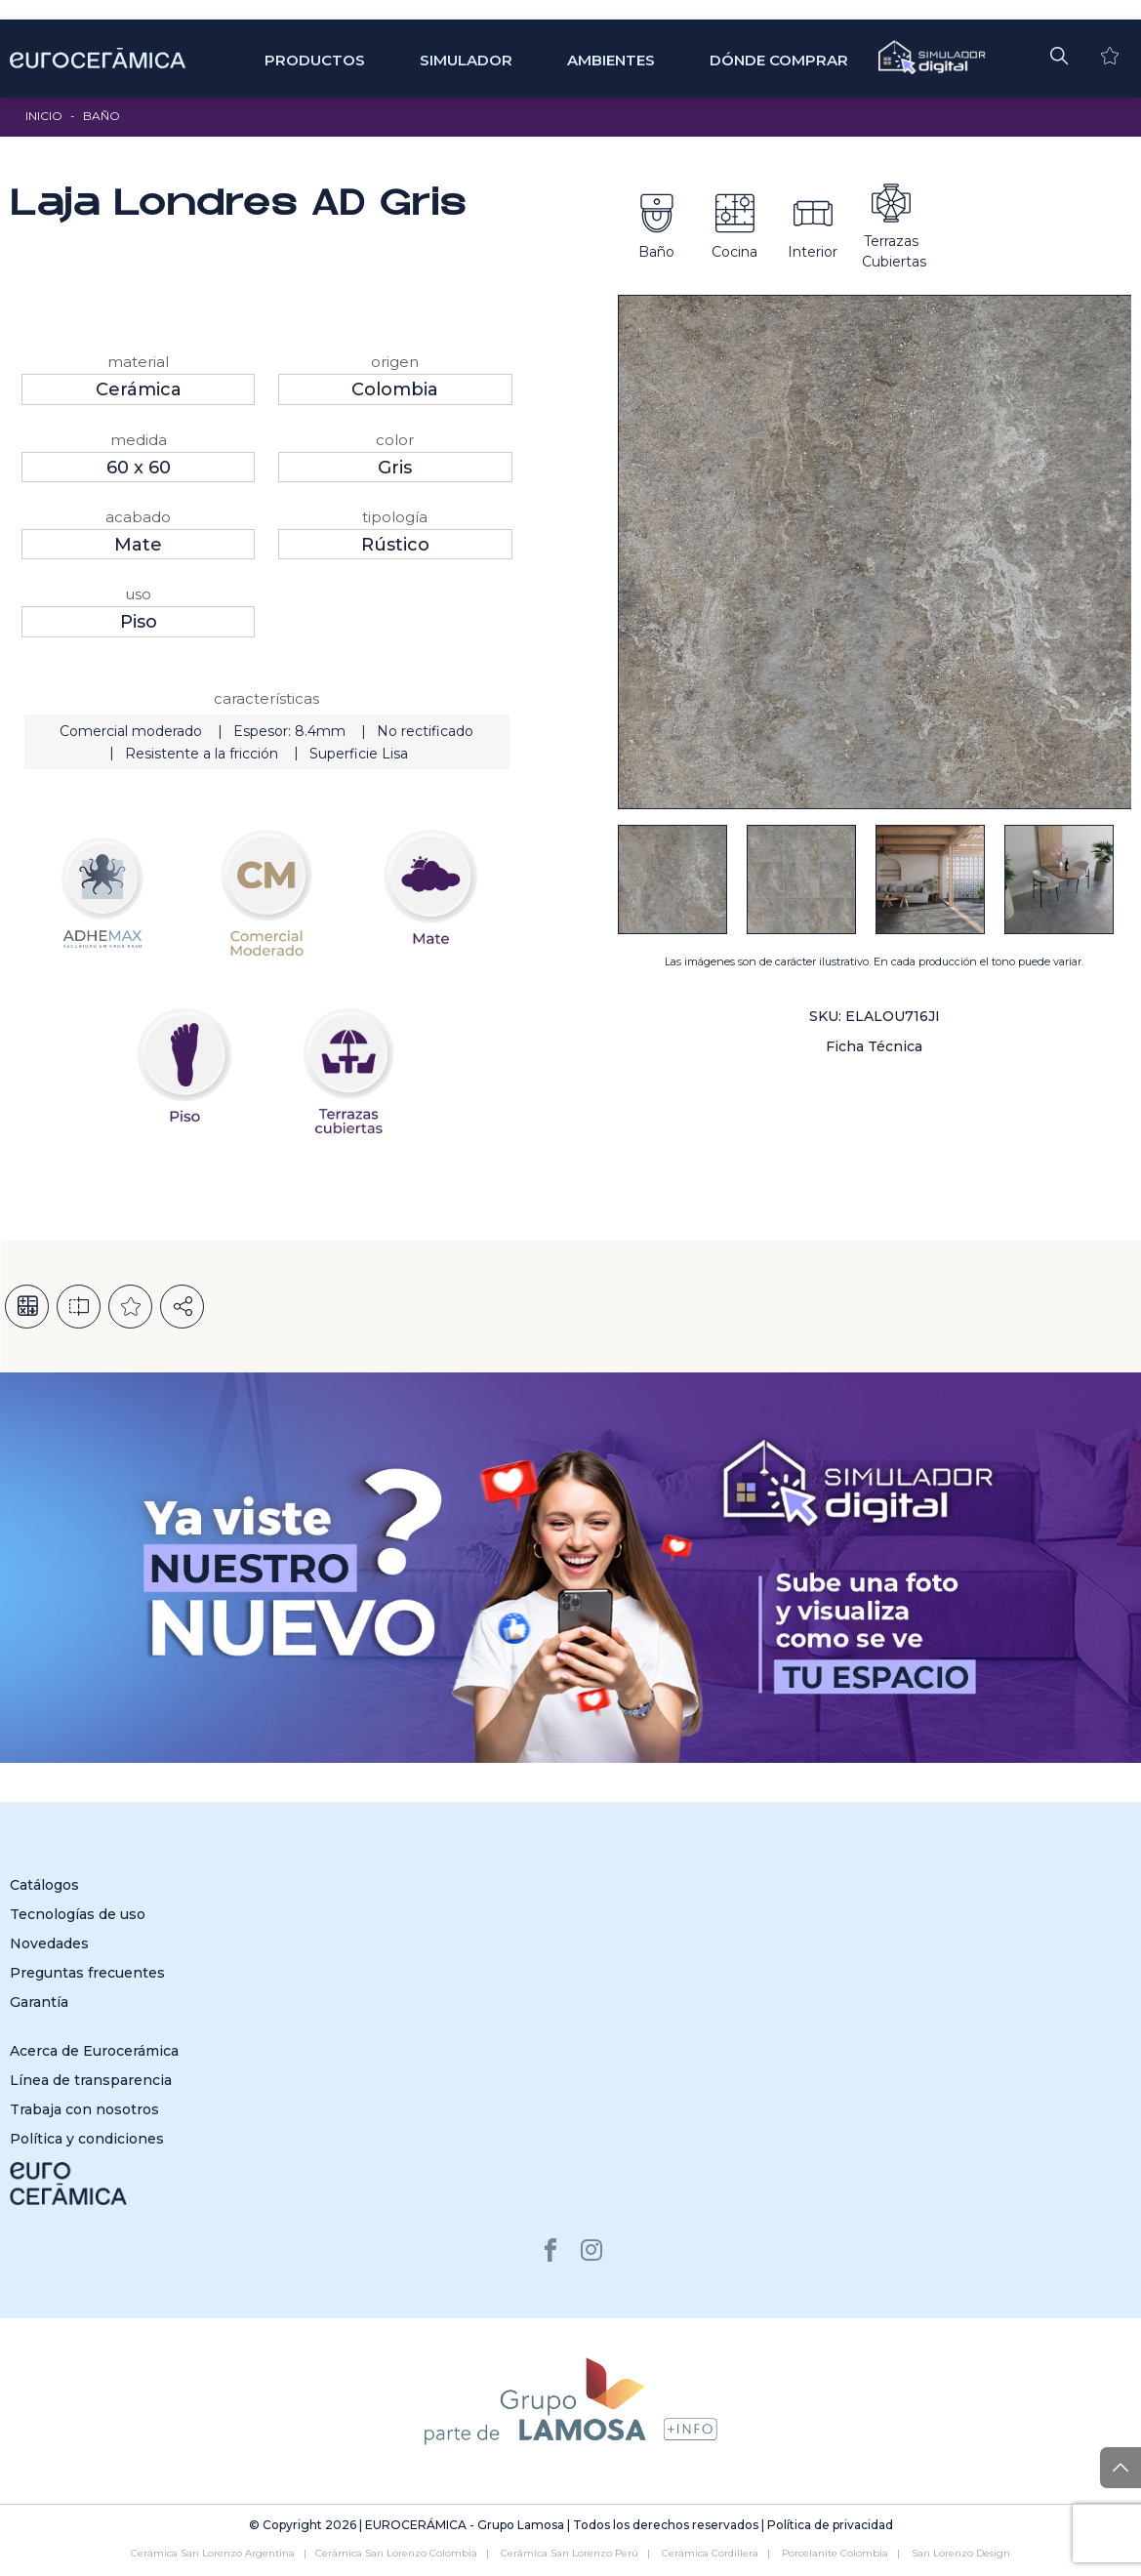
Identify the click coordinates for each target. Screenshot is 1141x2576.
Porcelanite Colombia (835, 2553)
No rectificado (425, 731)
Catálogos (44, 1885)
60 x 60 (138, 467)
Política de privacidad (830, 2524)
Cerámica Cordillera (710, 2553)
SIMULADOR (466, 60)
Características (266, 698)
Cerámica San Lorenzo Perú (569, 2553)
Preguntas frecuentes (87, 1973)
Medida (138, 439)
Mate (138, 544)
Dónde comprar (779, 60)
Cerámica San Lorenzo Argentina (213, 2553)
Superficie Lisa (358, 753)
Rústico (395, 544)
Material (138, 361)
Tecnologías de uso (77, 1914)
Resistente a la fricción (201, 753)
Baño (101, 115)
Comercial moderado (131, 731)
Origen (395, 361)
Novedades (49, 1943)
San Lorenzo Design (961, 2553)
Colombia (394, 389)
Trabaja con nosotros (84, 2109)
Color (395, 439)
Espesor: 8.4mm (289, 731)
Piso (138, 622)
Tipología (395, 517)
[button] (1059, 54)
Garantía (39, 2002)
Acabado (138, 517)
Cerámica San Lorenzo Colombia (396, 2553)
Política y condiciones (87, 2138)
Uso (138, 594)
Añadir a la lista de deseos (130, 1307)
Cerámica (139, 389)
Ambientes (611, 60)
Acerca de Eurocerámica (94, 2051)
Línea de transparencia (91, 2080)
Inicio (43, 115)
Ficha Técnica (874, 1046)
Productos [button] (315, 60)
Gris (395, 467)
